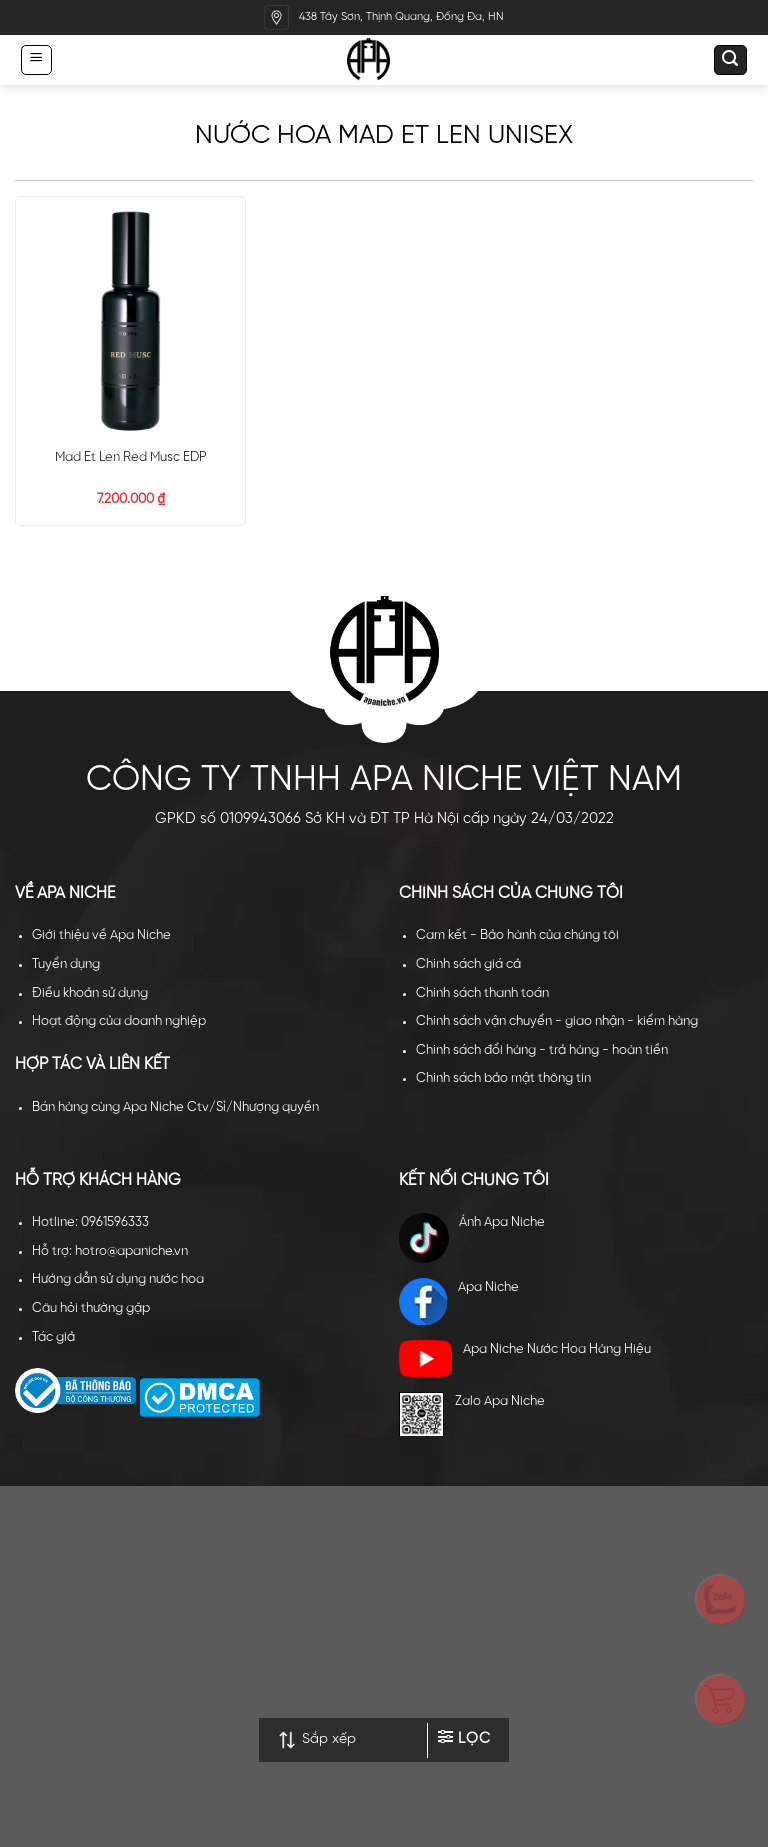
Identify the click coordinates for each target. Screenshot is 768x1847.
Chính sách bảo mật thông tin (503, 1078)
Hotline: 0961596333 (90, 1222)
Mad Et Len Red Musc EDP (131, 457)
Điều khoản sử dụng (90, 993)
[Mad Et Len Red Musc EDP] (130, 321)
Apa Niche (459, 1302)
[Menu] (36, 59)
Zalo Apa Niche (472, 1414)
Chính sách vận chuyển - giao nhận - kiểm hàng (557, 1021)
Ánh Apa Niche (472, 1238)
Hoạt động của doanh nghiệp (119, 1021)
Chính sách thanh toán (482, 993)
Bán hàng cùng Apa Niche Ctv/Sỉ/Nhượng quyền (175, 1107)
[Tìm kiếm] (730, 60)
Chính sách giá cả (468, 964)
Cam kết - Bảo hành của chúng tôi (517, 935)
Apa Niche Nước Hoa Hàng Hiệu (525, 1358)
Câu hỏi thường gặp (91, 1308)
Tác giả (53, 1337)
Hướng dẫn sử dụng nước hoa (118, 1279)
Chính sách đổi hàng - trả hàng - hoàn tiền (542, 1050)
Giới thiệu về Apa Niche (101, 935)
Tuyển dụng (66, 964)
